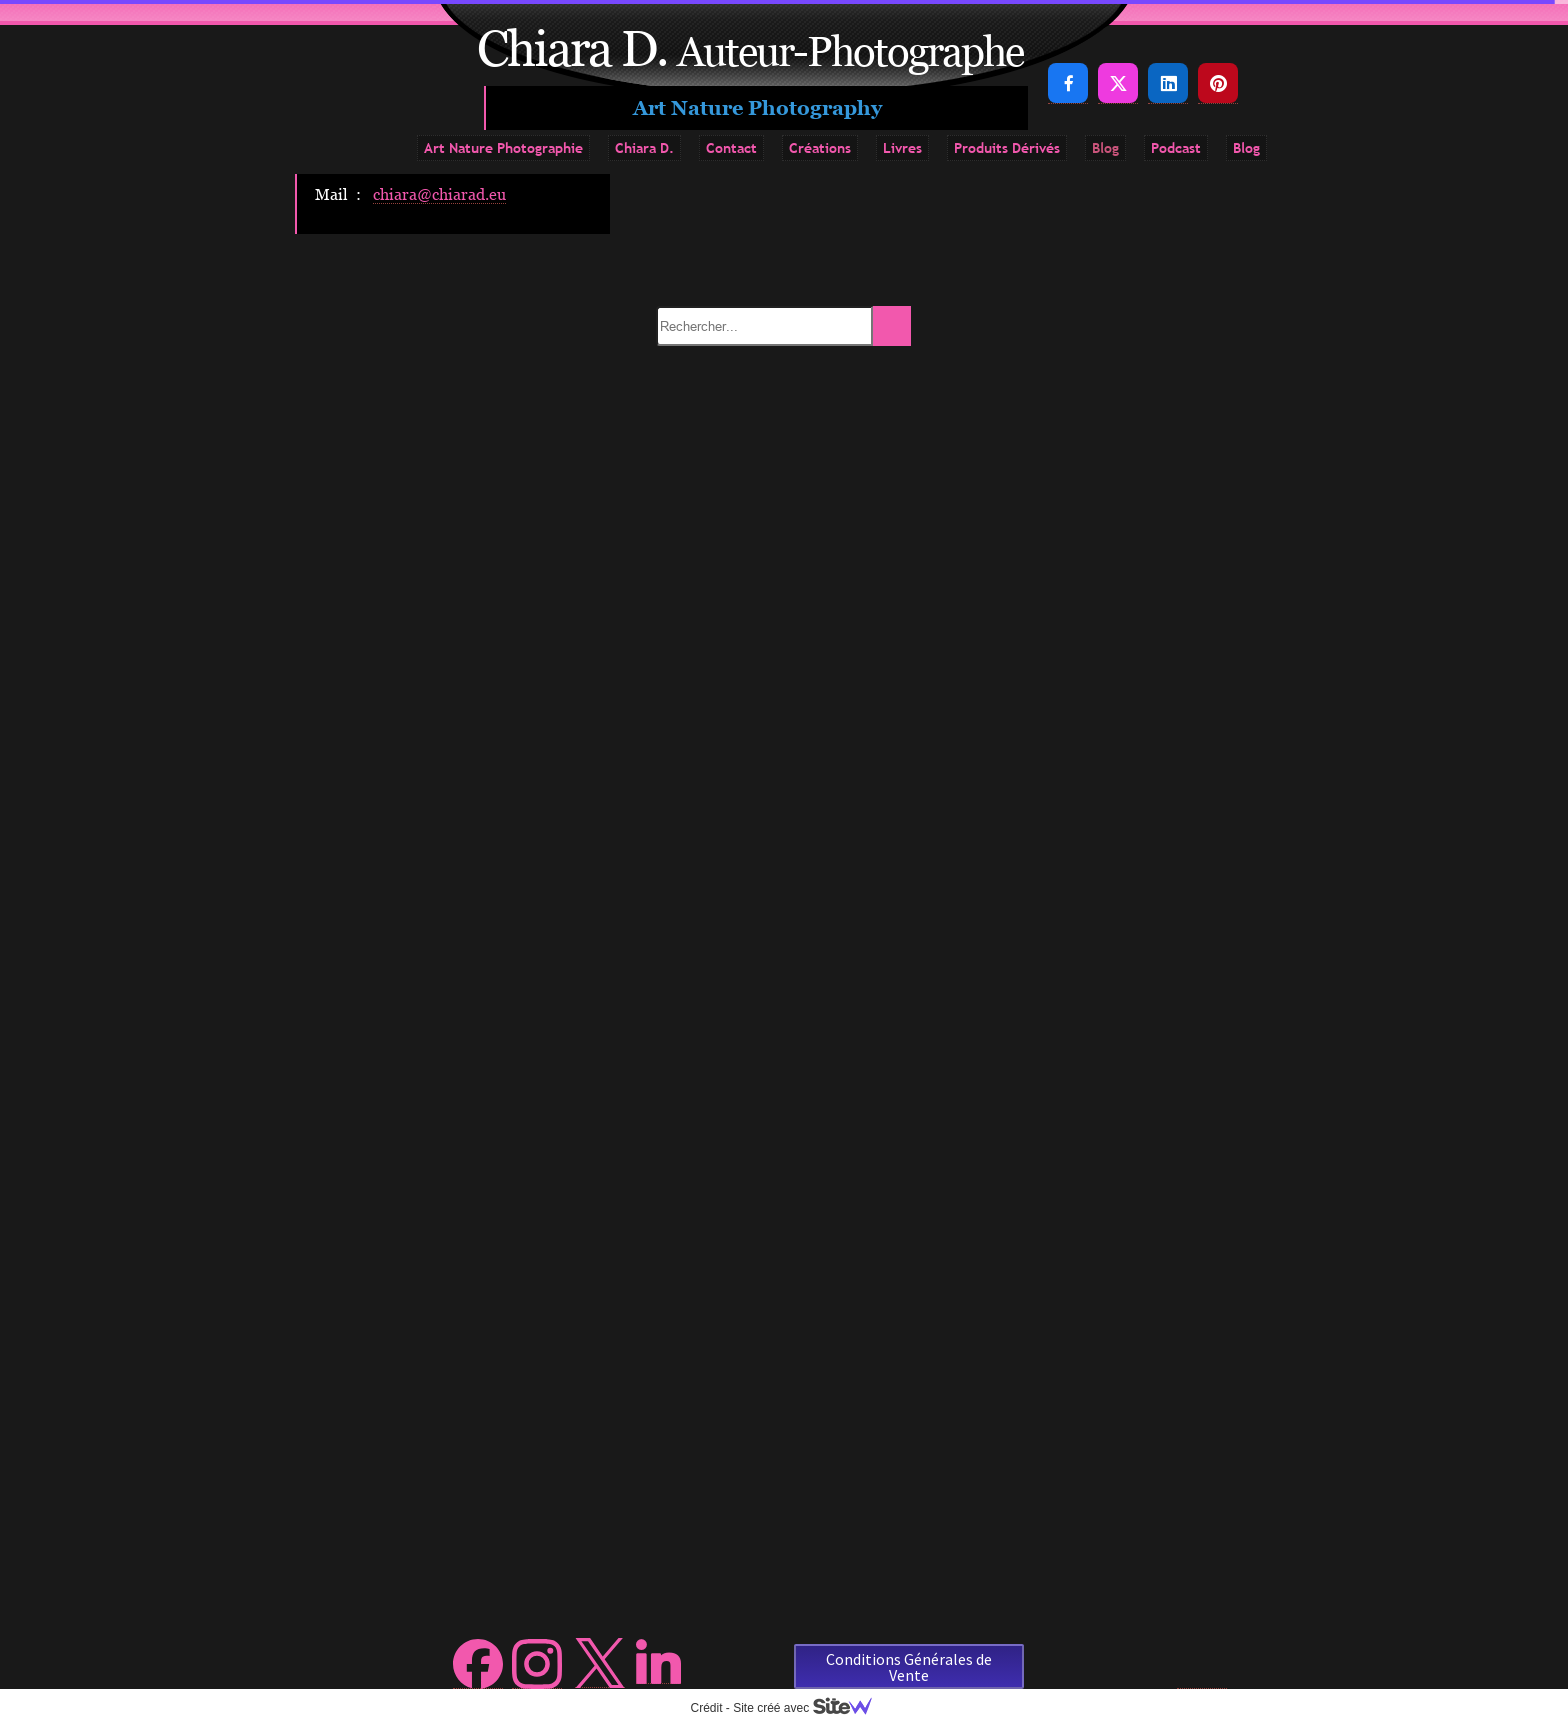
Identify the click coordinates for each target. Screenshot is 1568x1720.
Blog (1105, 148)
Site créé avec (810, 1708)
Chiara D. (644, 148)
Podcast (1176, 148)
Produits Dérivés (1007, 148)
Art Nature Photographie (503, 148)
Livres (902, 148)
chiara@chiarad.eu (439, 194)
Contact (731, 148)
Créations (820, 148)
